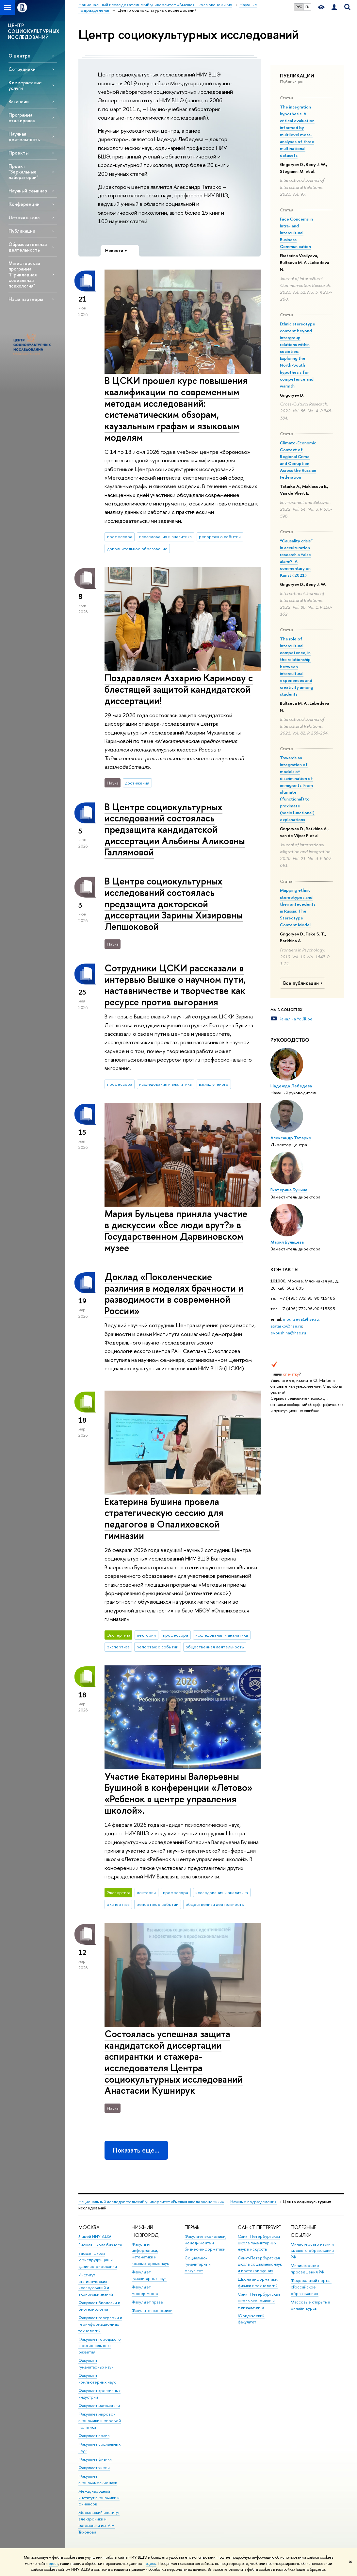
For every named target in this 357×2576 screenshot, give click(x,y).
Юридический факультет (251, 2319)
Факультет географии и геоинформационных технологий (100, 2324)
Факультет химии (94, 2467)
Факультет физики (95, 2459)
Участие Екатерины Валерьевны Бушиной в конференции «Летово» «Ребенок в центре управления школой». (178, 1793)
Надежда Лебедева (291, 1086)
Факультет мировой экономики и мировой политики (99, 2420)
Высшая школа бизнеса (100, 2245)
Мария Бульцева (287, 1242)
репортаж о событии (220, 536)
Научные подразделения (253, 2201)
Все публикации (303, 983)
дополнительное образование (137, 549)
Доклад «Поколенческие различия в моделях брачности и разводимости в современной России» (174, 1293)
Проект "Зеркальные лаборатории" (23, 171)
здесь (53, 2563)
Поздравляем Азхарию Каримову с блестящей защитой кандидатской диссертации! (179, 689)
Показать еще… (136, 2150)
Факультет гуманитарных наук (95, 2364)
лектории (146, 1635)
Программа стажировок (21, 118)
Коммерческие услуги (25, 85)
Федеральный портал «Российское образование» (311, 2287)
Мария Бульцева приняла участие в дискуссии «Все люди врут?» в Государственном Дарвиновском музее (176, 1230)
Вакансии (18, 101)
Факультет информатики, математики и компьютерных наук (150, 2253)
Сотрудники (22, 69)
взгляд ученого (213, 1084)
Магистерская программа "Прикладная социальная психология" (24, 274)
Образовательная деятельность (27, 247)
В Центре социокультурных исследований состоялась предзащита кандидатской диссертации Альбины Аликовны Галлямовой (175, 830)
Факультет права (93, 2435)
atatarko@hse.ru (286, 1326)
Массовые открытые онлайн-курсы (310, 2305)
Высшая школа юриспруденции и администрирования (97, 2260)
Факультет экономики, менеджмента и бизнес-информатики (205, 2243)
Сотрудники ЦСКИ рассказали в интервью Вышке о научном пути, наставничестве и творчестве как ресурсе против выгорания (175, 985)
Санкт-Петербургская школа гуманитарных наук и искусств (259, 2243)
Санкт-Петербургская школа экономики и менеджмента (259, 2300)
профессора (119, 536)
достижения (137, 783)
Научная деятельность (24, 136)
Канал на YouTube (296, 1019)
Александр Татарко (290, 1138)
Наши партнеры (25, 299)
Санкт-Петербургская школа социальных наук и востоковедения (260, 2264)
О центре (19, 56)
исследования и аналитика (165, 536)
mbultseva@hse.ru (301, 1319)
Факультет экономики (152, 2310)
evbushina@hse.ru (288, 1333)
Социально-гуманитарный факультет (198, 2264)
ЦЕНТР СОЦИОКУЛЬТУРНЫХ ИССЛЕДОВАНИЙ (33, 31)
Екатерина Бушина (288, 1190)
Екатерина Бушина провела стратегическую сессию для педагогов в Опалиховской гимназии (164, 1518)
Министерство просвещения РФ (307, 2269)
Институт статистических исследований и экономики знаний (95, 2284)
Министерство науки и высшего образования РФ (312, 2250)
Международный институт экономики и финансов (99, 2497)
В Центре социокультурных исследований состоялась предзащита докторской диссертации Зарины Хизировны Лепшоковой (174, 904)
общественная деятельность (215, 1647)
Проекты (18, 153)
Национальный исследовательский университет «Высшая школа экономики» (151, 2201)
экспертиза (118, 1647)
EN (307, 7)
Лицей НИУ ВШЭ (94, 2236)
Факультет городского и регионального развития (99, 2346)
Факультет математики (99, 2405)
